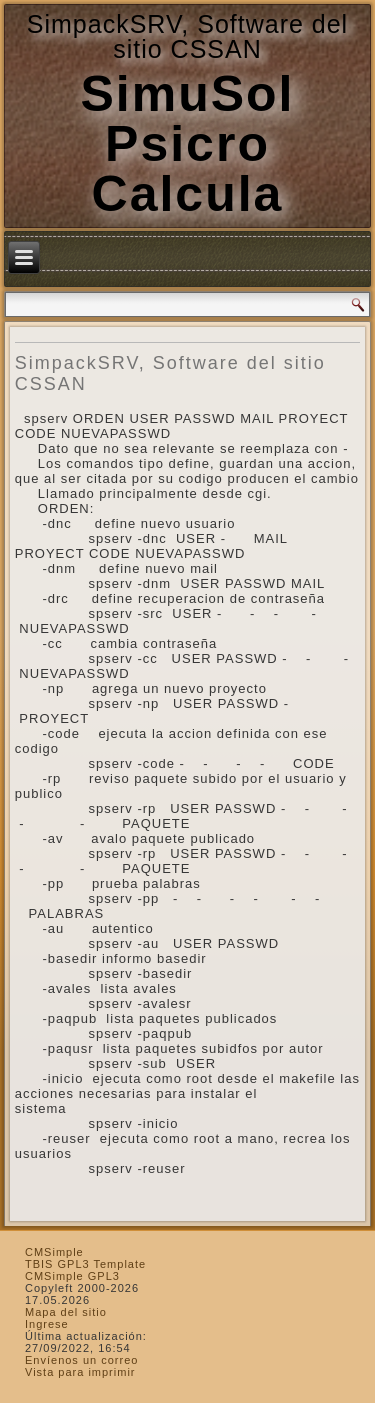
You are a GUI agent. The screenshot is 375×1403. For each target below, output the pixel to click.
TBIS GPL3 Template (85, 1264)
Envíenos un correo (81, 1360)
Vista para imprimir (80, 1372)
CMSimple (54, 1252)
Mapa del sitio (66, 1312)
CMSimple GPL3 (72, 1276)
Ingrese (47, 1324)
